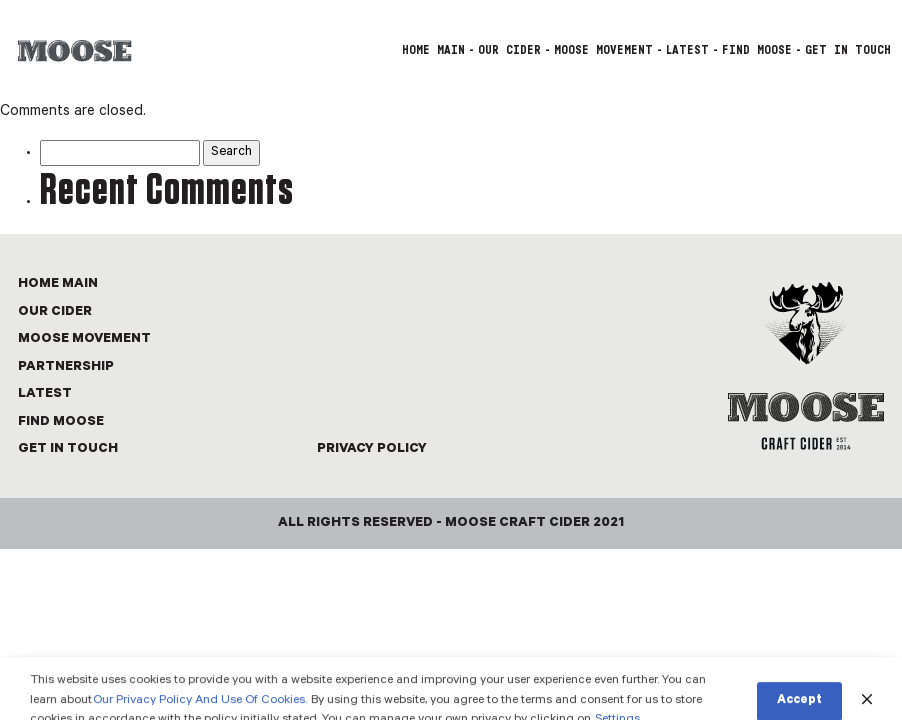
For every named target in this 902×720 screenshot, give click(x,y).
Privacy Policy (372, 449)
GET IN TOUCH (848, 50)
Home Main (433, 50)
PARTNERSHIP (66, 367)
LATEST (687, 50)
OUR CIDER (509, 50)
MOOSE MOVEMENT (603, 50)
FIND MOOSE (757, 50)
